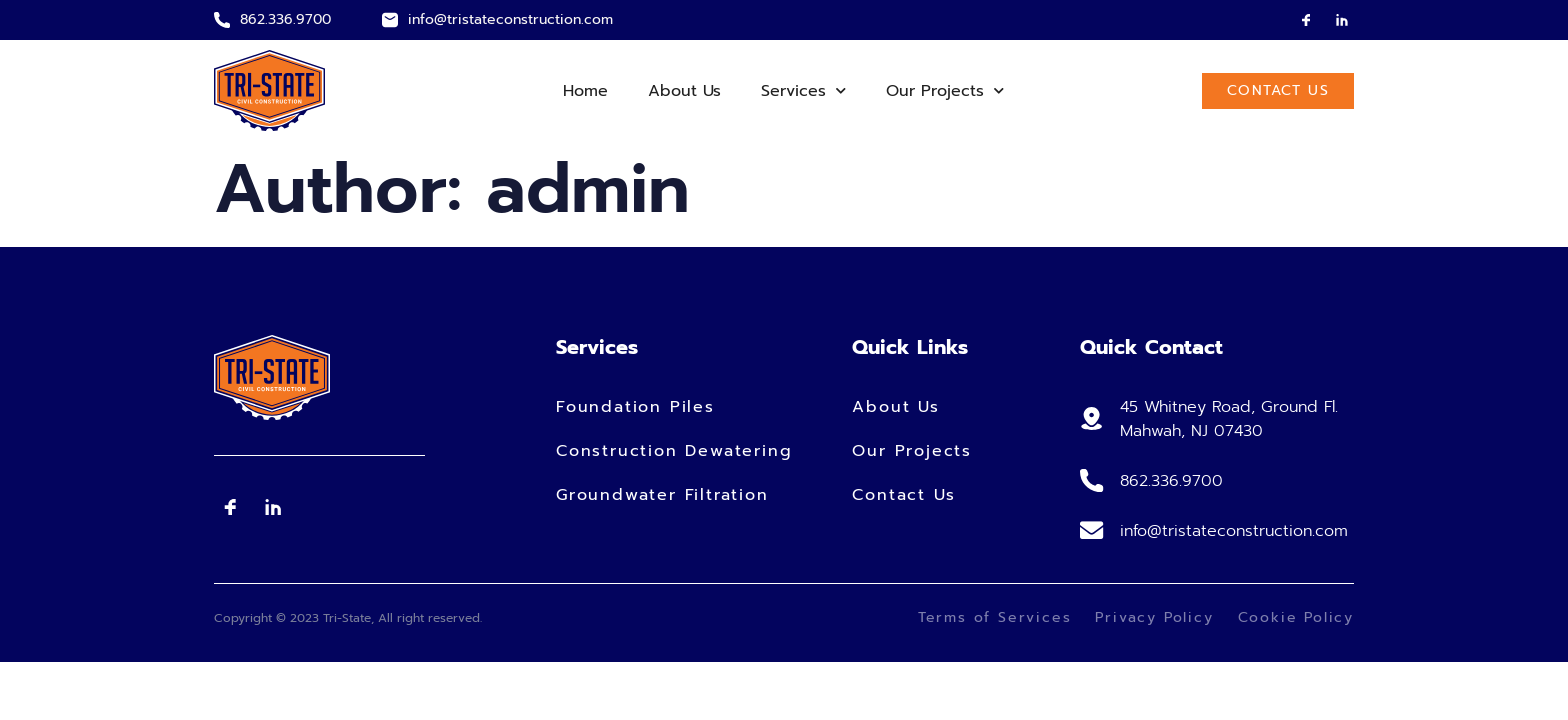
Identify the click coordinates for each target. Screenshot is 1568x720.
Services (803, 90)
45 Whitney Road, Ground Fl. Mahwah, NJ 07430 (1227, 419)
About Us (684, 91)
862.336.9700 (285, 19)
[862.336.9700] (222, 20)
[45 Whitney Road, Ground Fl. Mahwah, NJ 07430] (1091, 419)
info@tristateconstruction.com (510, 19)
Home (585, 91)
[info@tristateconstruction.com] (390, 20)
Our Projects (945, 90)
